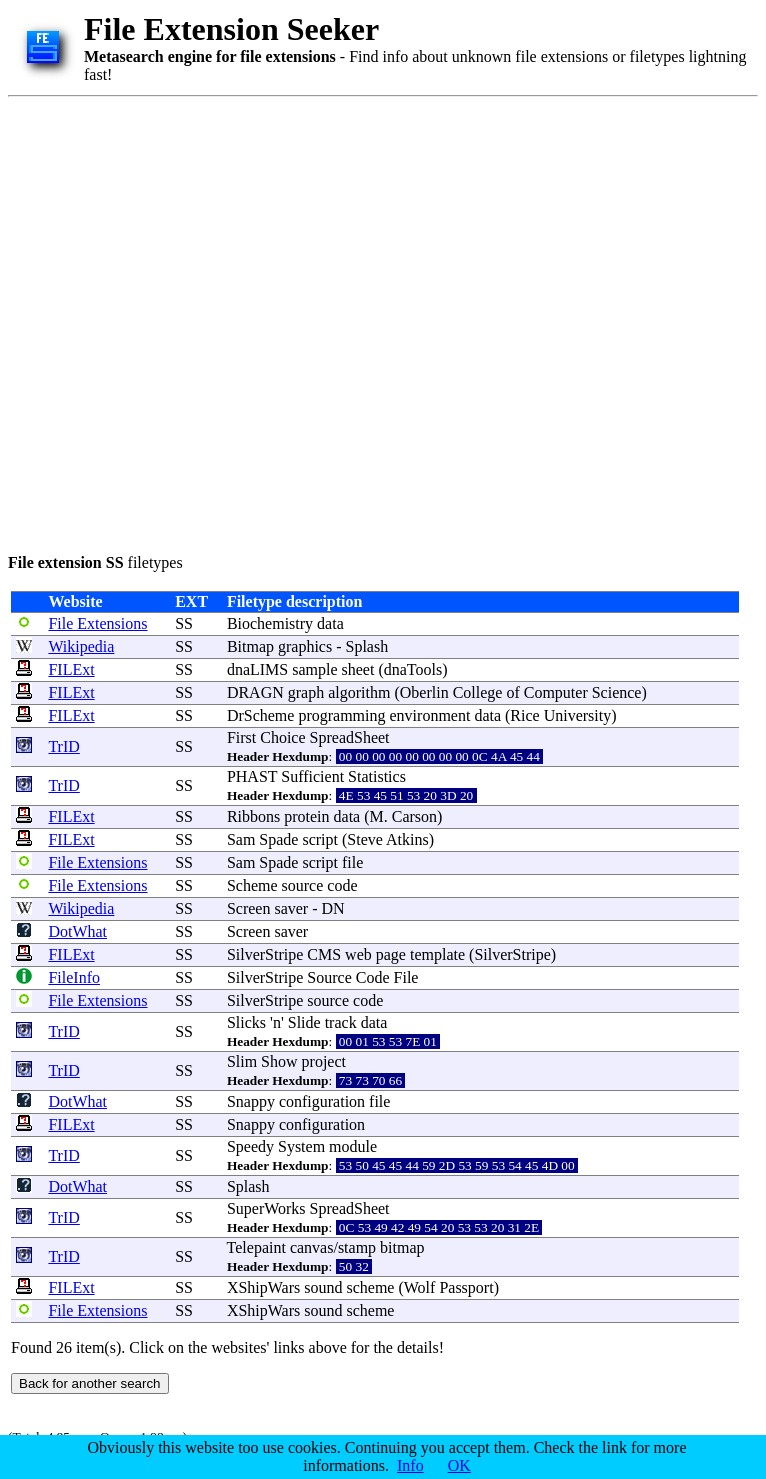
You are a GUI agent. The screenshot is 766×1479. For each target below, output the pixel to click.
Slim (242, 1061)
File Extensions (97, 623)
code (342, 885)
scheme (370, 1287)
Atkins (407, 839)
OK (459, 1465)
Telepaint (256, 1247)
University (578, 715)
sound (323, 1287)
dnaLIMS (257, 669)
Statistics (377, 776)
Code (373, 977)
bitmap (402, 1247)
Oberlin (424, 692)
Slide (304, 1022)
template (437, 954)
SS (184, 623)
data (330, 623)
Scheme (252, 885)
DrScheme (261, 715)
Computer (556, 692)
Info (410, 1465)
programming (341, 715)
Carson (414, 816)
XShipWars (263, 1287)
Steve (365, 839)
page (391, 954)
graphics (305, 646)
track (341, 1022)
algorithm (359, 692)
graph (306, 692)
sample (314, 669)
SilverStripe (265, 954)
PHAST (252, 776)
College (478, 692)
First (241, 737)
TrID (63, 746)
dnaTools (413, 669)
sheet (358, 669)
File (406, 977)
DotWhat (77, 931)
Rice (524, 715)
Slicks (246, 1022)
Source (329, 977)
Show (279, 1061)
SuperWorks (266, 1208)
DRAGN (255, 692)
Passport (466, 1287)
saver (291, 908)
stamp (357, 1247)
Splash (367, 646)
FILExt (71, 669)
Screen (249, 908)
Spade (278, 839)
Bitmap (250, 646)
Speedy (250, 1146)
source (303, 885)
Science (617, 692)
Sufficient (312, 776)
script (320, 839)
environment (430, 715)
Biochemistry (270, 623)
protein (306, 816)
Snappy (251, 1101)
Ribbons (253, 816)
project (324, 1061)
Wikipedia (81, 646)
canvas (312, 1247)
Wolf (420, 1287)
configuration (322, 1101)
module (353, 1146)
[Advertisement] (216, 321)
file (352, 862)
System (301, 1146)
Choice (282, 737)
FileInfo (74, 977)
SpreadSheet (350, 737)
